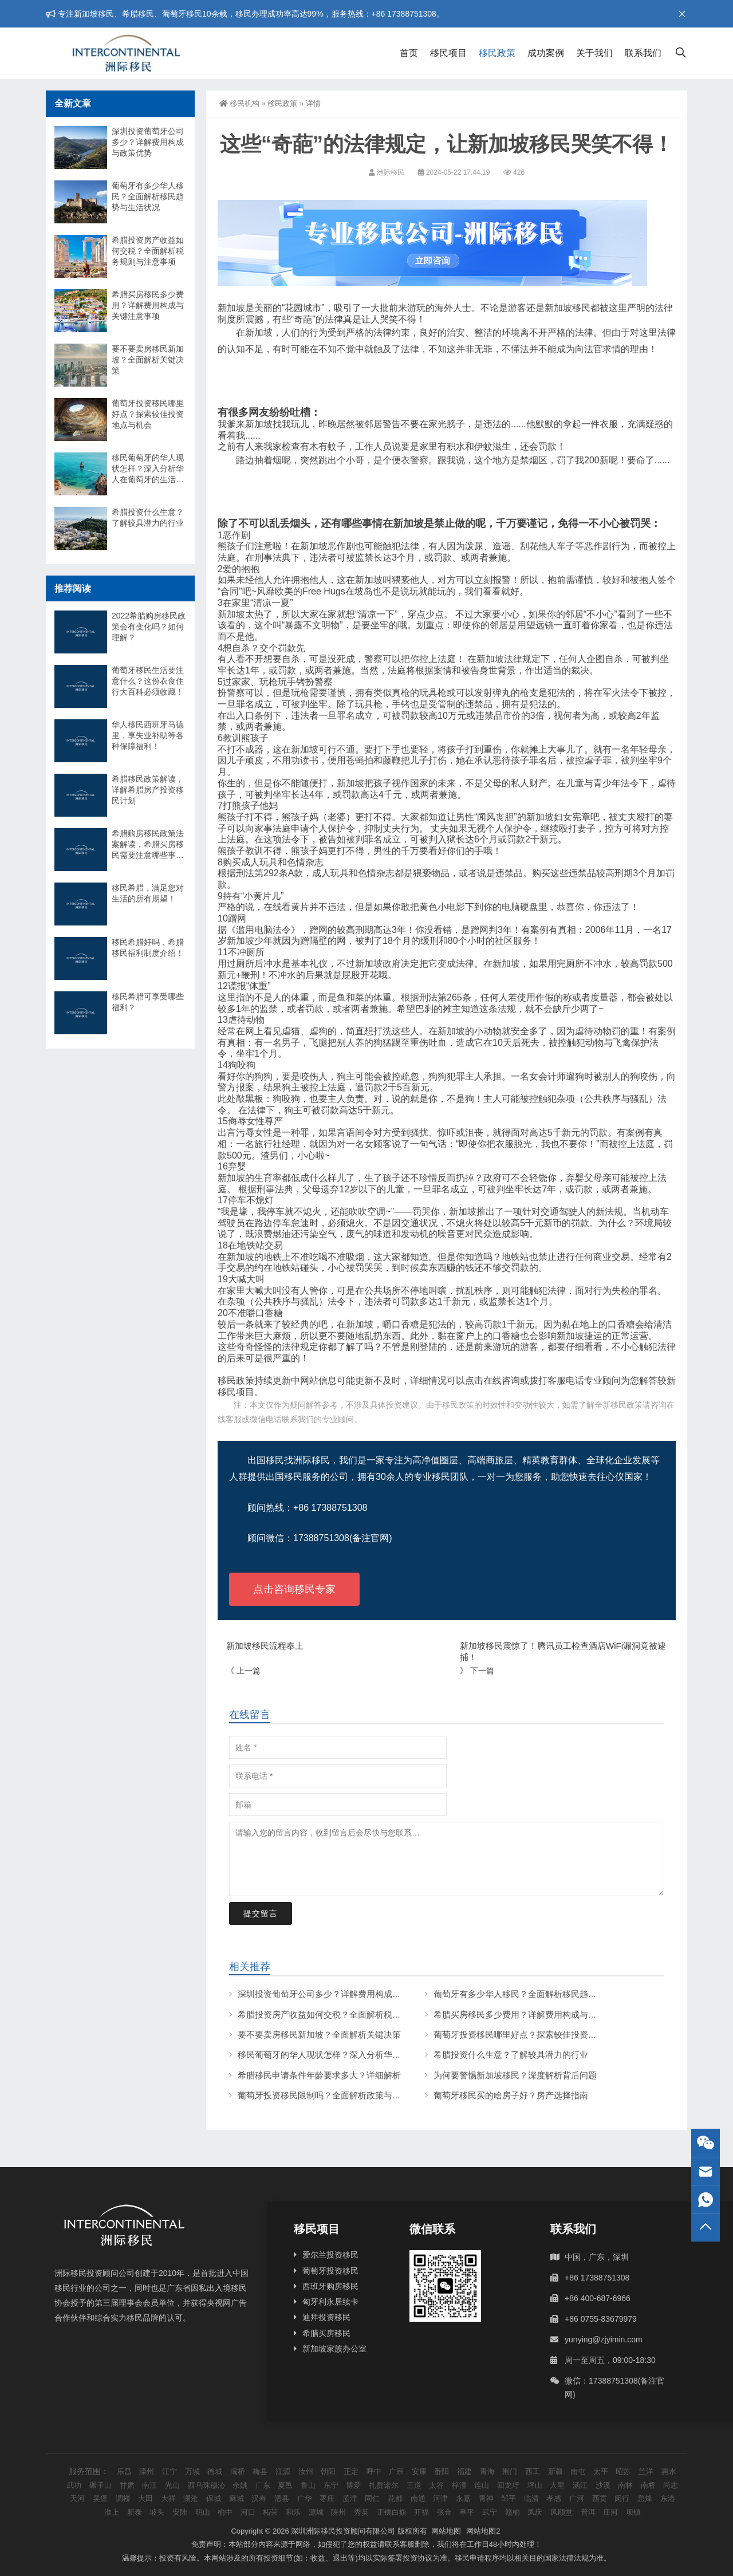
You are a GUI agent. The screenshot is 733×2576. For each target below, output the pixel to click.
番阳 (441, 2471)
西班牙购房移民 (330, 2286)
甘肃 (127, 2485)
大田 (145, 2498)
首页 (409, 53)
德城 (214, 2471)
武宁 (489, 2512)
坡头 (156, 2512)
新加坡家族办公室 (334, 2348)
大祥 (168, 2498)
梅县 (260, 2471)
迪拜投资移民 (326, 2317)
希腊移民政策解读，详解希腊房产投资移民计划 (148, 789)
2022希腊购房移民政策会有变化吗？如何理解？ (149, 626)
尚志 (670, 2485)
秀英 (361, 2512)
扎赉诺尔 (384, 2485)
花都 (395, 2498)
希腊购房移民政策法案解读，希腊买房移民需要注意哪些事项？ (148, 845)
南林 (625, 2485)
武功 (73, 2485)
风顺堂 (561, 2512)
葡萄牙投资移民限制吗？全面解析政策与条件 (323, 2095)
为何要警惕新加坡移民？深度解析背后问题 (515, 2075)
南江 (149, 2485)
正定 (351, 2471)
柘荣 (270, 2512)
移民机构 (239, 103)
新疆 (555, 2471)
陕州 (338, 2512)
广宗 (396, 2471)
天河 (77, 2498)
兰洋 (646, 2471)
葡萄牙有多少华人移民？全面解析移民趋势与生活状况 (537, 1994)
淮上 (111, 2512)
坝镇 (633, 2512)
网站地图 (446, 2531)
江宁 (169, 2471)
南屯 (577, 2471)
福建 (464, 2471)
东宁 (331, 2485)
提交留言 (260, 1913)
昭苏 (623, 2471)
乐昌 (124, 2471)
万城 (192, 2471)
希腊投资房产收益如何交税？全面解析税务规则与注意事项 (349, 2014)
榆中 (225, 2512)
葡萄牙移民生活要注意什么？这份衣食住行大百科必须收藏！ (148, 680)
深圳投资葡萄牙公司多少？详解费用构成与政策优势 (336, 1994)
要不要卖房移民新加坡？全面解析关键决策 (319, 2034)
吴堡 (100, 2498)
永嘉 (463, 2498)
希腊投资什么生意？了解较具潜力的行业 (511, 2054)
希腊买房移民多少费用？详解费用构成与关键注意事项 (537, 2014)
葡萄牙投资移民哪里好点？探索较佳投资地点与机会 (532, 2034)
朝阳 (328, 2471)
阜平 (466, 2512)
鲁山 (308, 2485)
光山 (172, 2485)
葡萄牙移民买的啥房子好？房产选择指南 (511, 2095)
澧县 (281, 2498)
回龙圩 (508, 2485)
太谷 (436, 2485)
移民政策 (497, 53)
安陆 (179, 2512)
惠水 (668, 2471)
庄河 (610, 2512)
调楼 (123, 2498)
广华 (304, 2498)
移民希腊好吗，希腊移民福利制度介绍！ (148, 948)
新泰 (134, 2512)
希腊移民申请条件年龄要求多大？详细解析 (319, 2075)
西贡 (599, 2498)
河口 (248, 2512)
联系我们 (643, 53)
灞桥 (237, 2471)
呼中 (373, 2471)
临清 (531, 2498)
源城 (316, 2512)
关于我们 (594, 53)
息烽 (644, 2498)
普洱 (588, 2512)
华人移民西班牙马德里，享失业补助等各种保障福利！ (148, 735)
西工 (532, 2471)
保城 (213, 2498)
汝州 (305, 2471)
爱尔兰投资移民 (330, 2254)
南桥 (648, 2485)
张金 (444, 2512)
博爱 (353, 2485)
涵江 (580, 2485)
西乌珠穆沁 (206, 2485)
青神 (486, 2498)
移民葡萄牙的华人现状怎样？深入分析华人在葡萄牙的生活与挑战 (362, 2054)
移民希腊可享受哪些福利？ (148, 1002)
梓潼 (459, 2485)
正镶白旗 (392, 2512)
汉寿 (258, 2498)
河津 (440, 2498)
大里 (557, 2485)
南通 (418, 2498)
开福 (421, 2512)
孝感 (553, 2498)
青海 (487, 2471)
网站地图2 (483, 2531)
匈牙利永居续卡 (330, 2301)
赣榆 (512, 2512)
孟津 (349, 2498)
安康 (419, 2471)
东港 (667, 2498)
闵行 (621, 2498)
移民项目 (448, 53)
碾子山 (100, 2485)
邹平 (508, 2498)
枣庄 (327, 2498)
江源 (282, 2471)
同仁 (372, 2498)
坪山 (534, 2485)
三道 (414, 2485)
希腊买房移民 (326, 2333)
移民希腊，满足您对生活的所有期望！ (148, 893)
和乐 (293, 2512)
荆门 (509, 2471)
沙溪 (603, 2485)
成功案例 (545, 53)
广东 (262, 2485)
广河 (576, 2498)
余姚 (239, 2485)
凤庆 (534, 2512)
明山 (202, 2512)
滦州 (146, 2471)
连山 (481, 2485)
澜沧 (190, 2498)
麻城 (236, 2498)
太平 (600, 2471)
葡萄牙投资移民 (330, 2270)
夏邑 (285, 2485)
